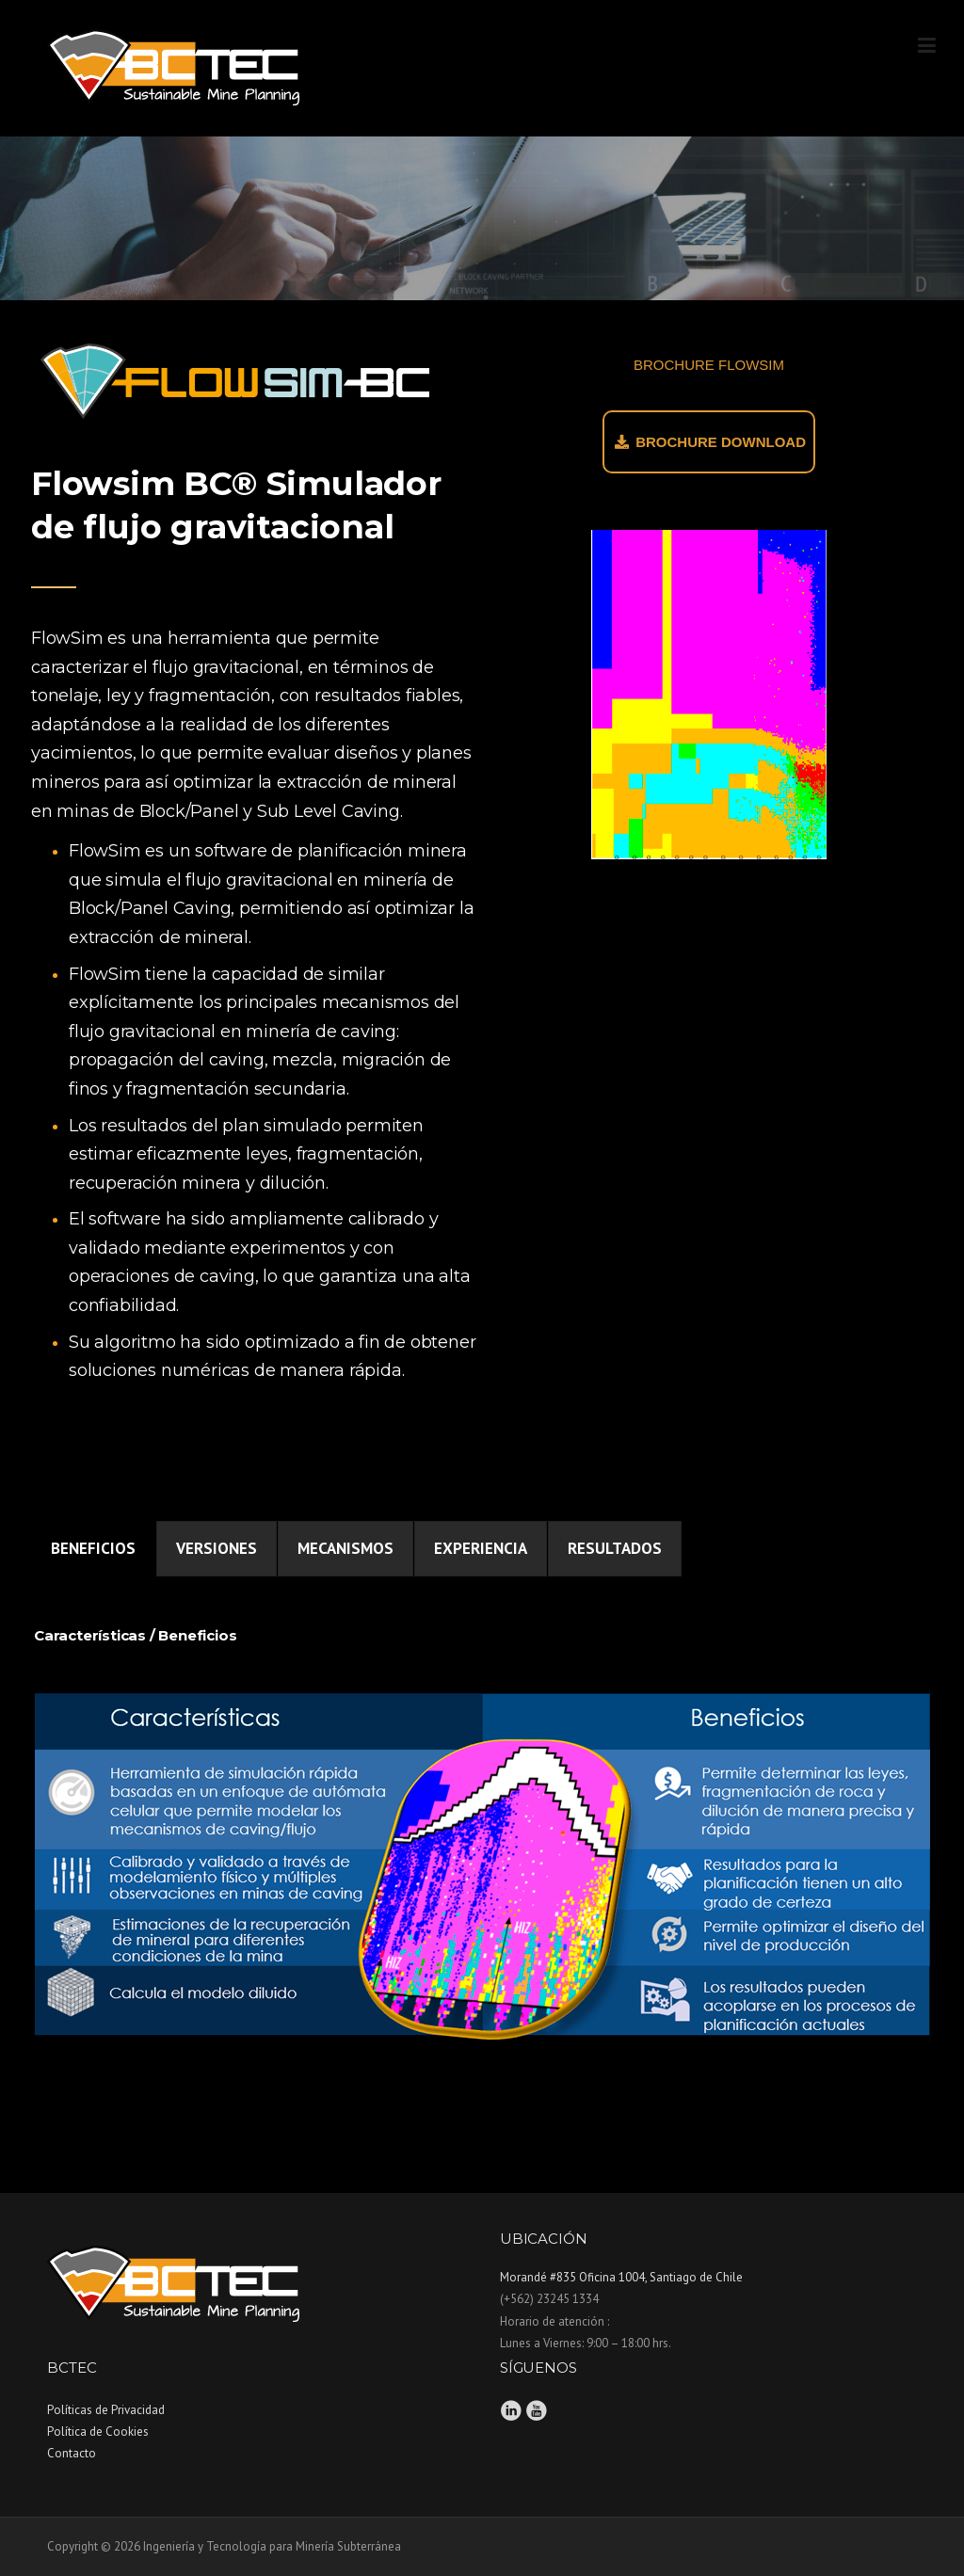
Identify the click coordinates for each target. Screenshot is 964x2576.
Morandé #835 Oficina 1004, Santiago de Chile (621, 2277)
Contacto (71, 2453)
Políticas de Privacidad (106, 2410)
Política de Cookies (98, 2432)
